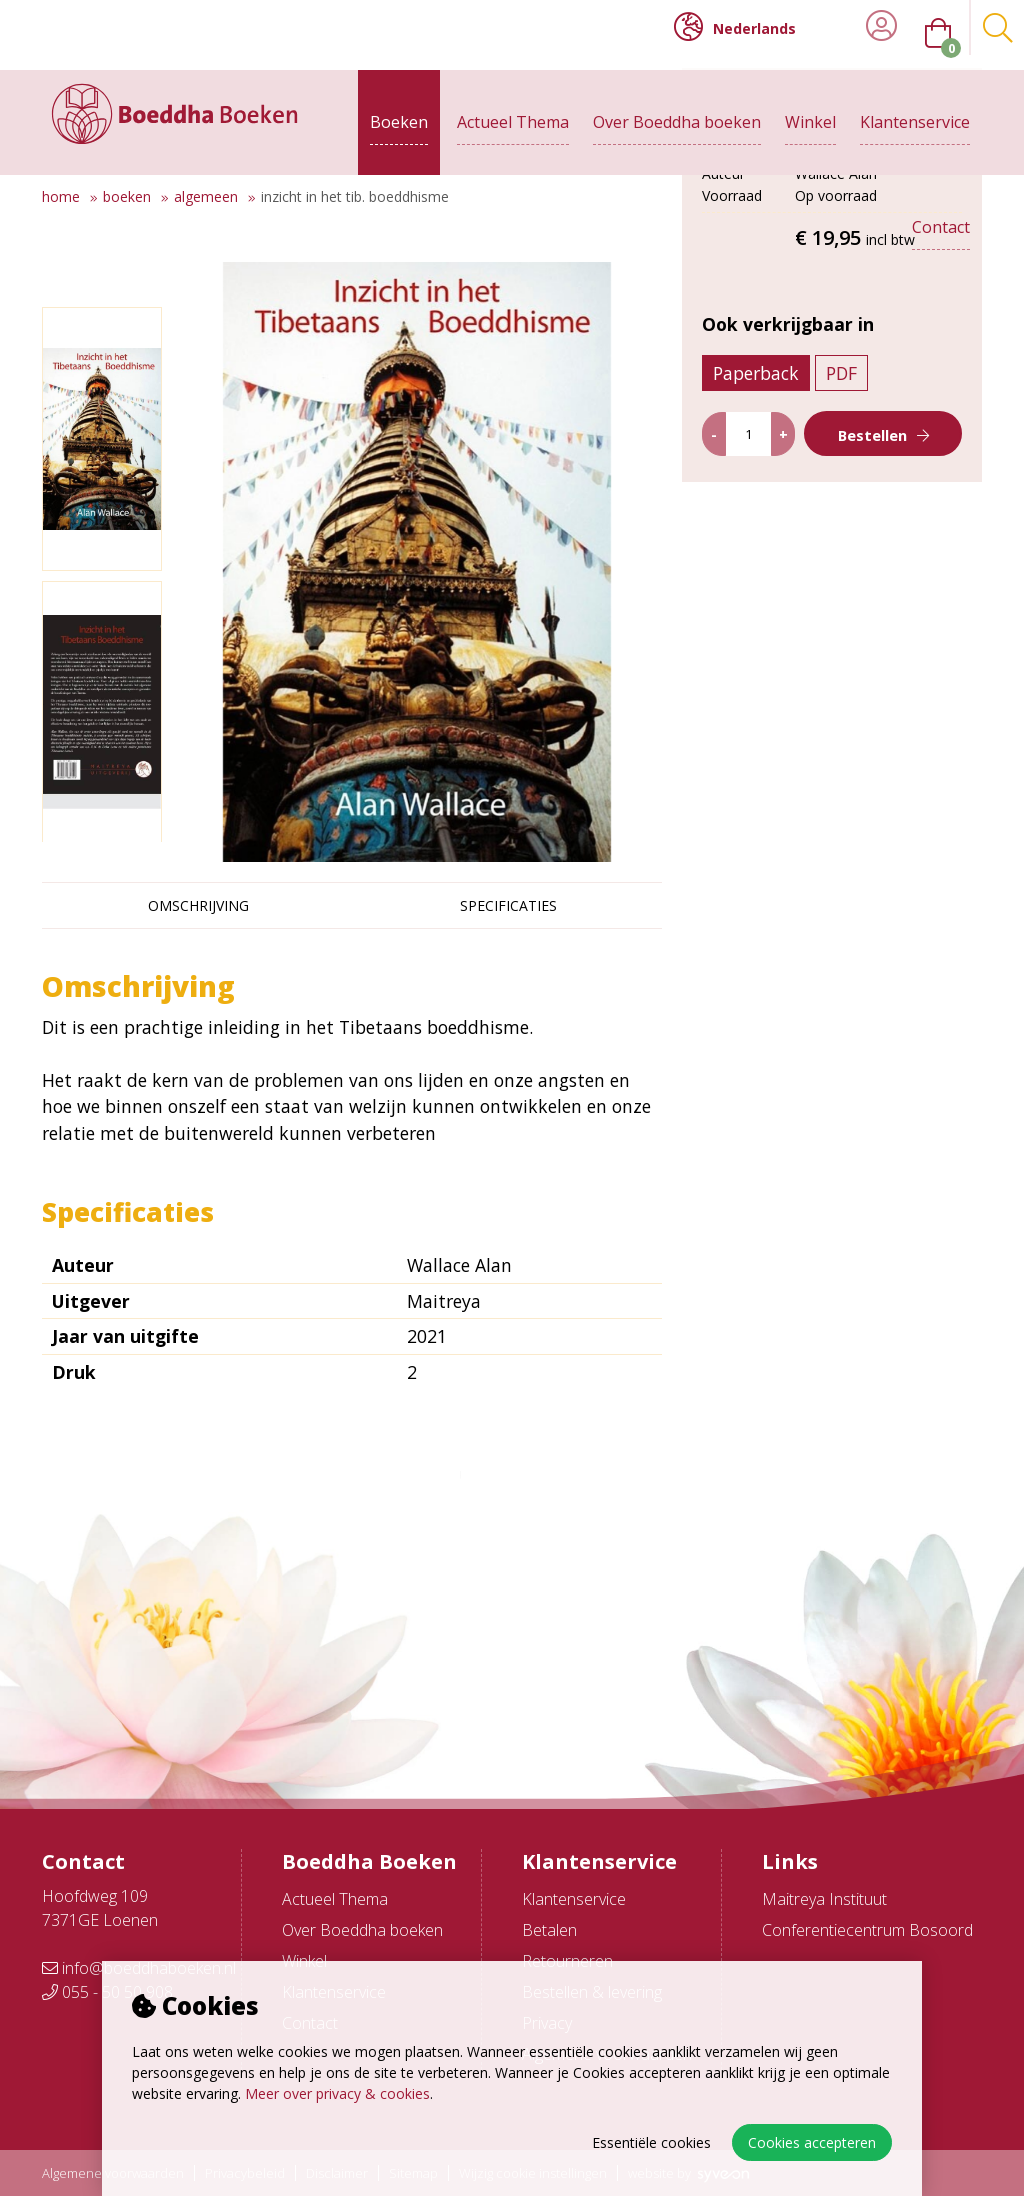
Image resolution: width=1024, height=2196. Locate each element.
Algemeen (206, 196)
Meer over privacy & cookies (337, 2093)
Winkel (810, 107)
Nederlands (735, 27)
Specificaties (508, 905)
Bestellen (874, 644)
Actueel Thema (513, 107)
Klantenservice (915, 107)
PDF (856, 582)
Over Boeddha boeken (677, 107)
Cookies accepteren (812, 2142)
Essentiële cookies (651, 2142)
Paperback (771, 582)
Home (61, 196)
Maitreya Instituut (824, 1899)
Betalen (549, 1930)
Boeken (399, 107)
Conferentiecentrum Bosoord (867, 1930)
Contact (941, 212)
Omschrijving (198, 905)
